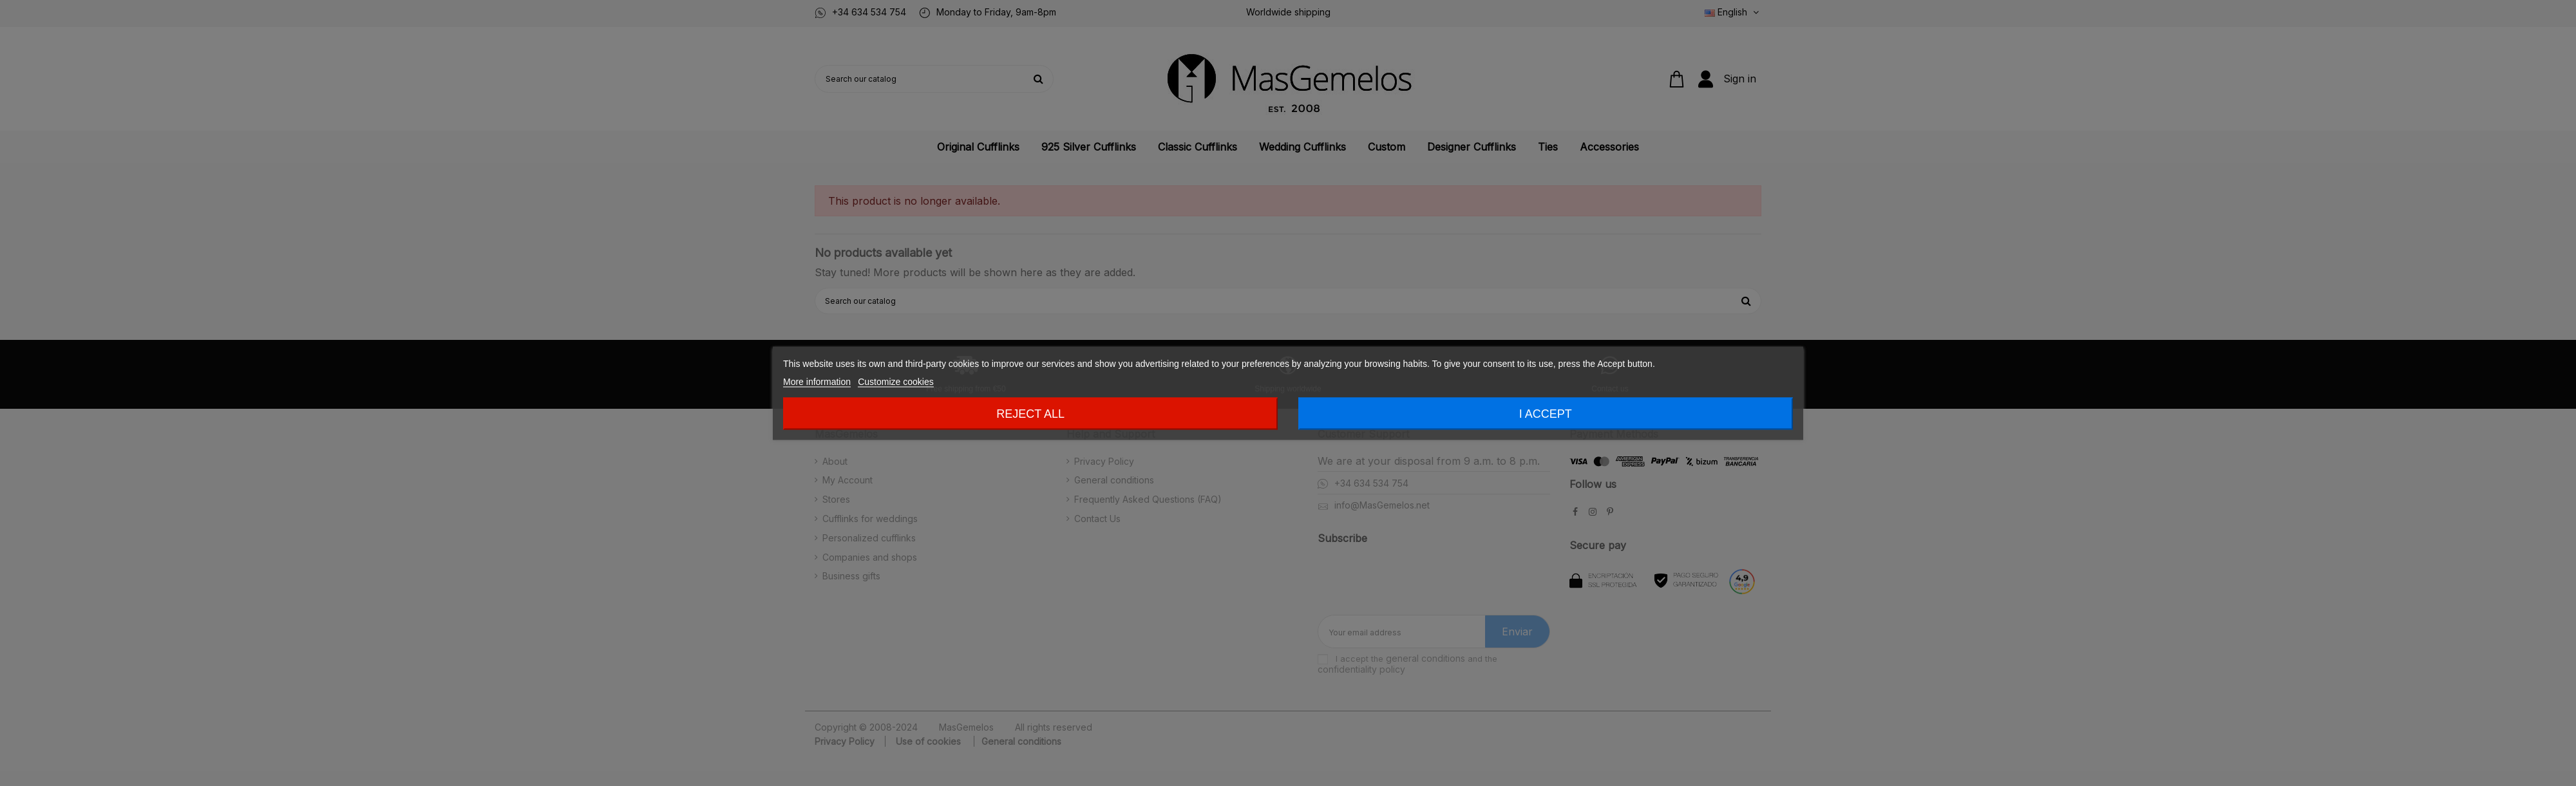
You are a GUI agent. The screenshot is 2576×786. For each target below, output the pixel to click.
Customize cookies (896, 381)
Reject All (1030, 413)
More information (817, 381)
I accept (1545, 413)
